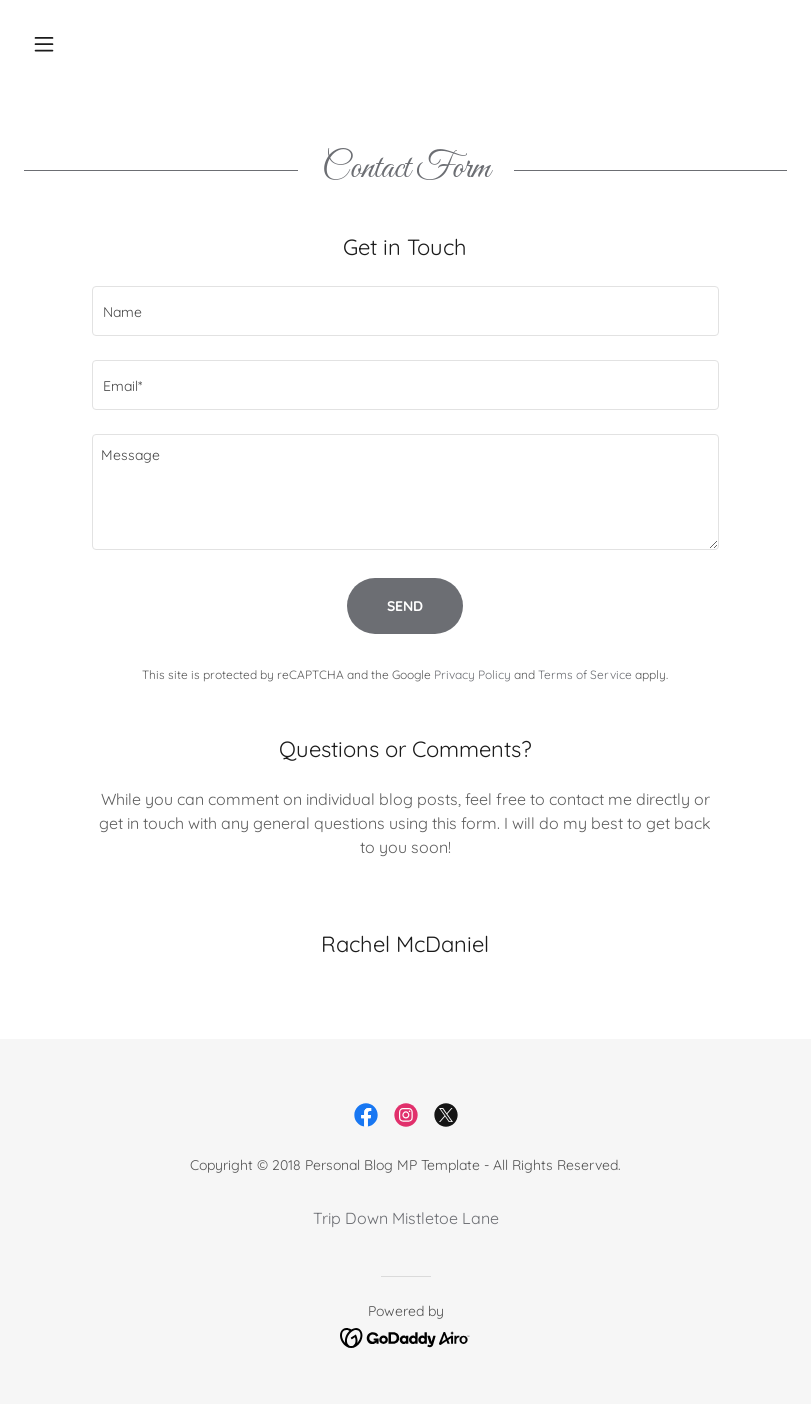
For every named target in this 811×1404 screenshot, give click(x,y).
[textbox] (406, 311)
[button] (81, 44)
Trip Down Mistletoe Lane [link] (406, 1218)
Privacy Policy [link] (472, 674)
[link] (366, 1115)
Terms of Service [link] (585, 674)
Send (405, 606)
